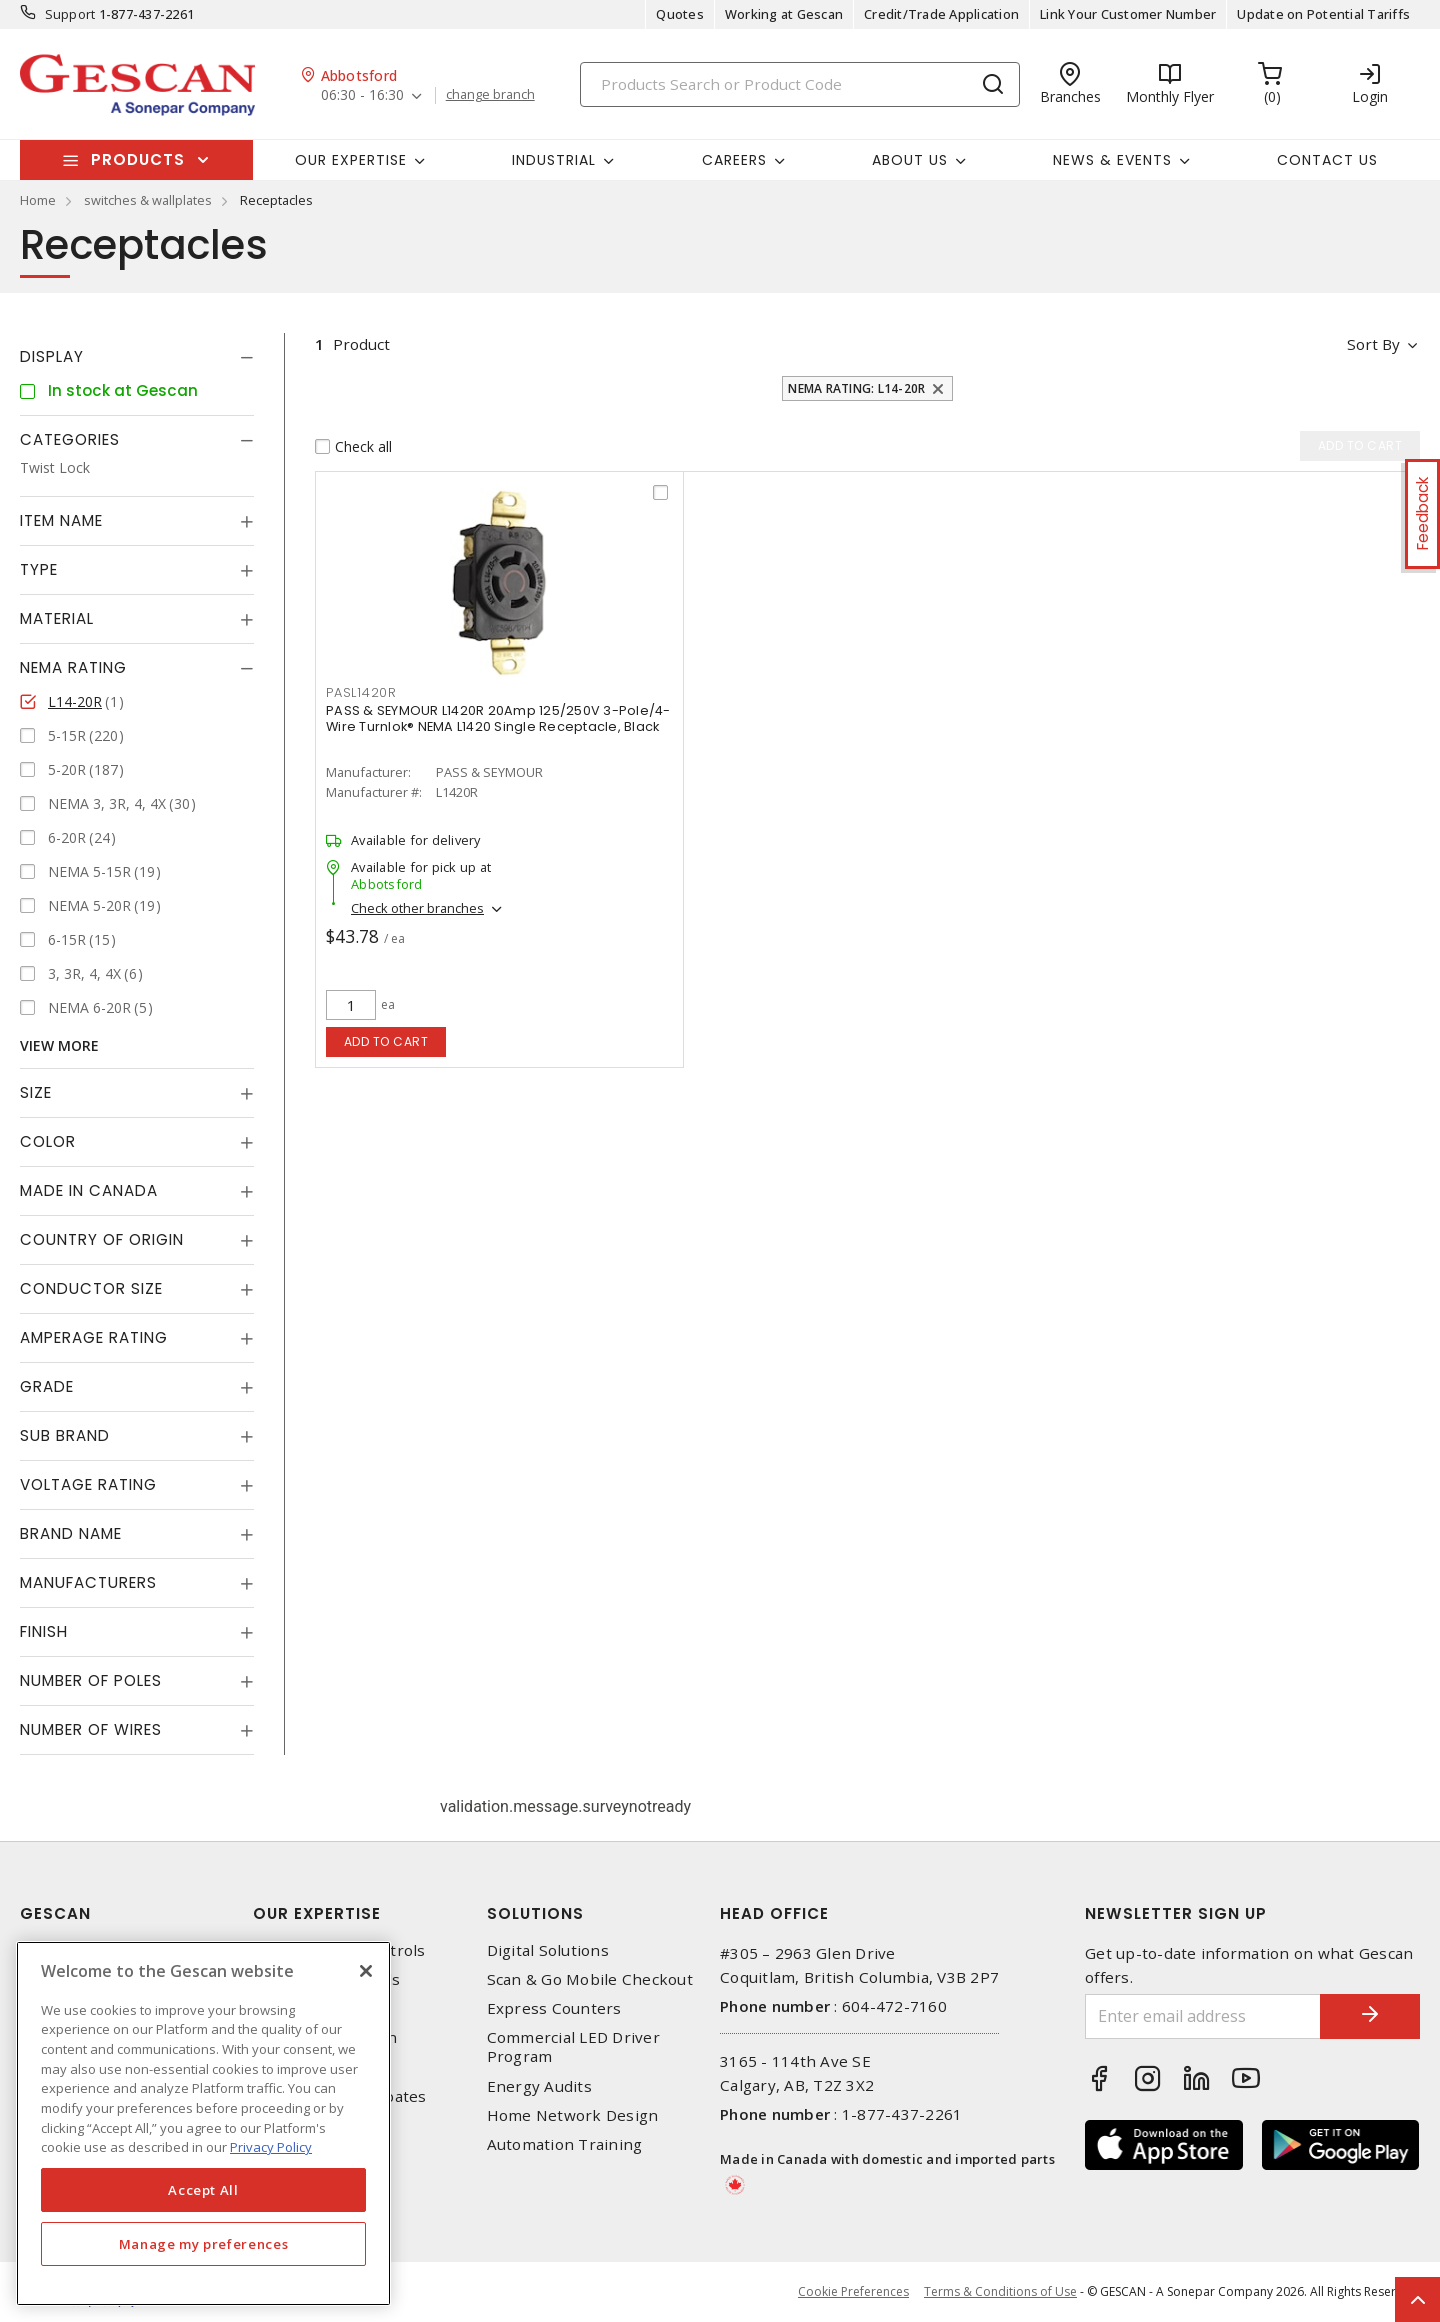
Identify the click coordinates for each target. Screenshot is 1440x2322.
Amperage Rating (94, 1337)
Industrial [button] (554, 160)
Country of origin (102, 1239)
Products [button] (138, 159)
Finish (44, 1631)
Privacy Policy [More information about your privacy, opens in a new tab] (271, 2147)
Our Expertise (317, 1913)
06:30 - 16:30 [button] (362, 95)
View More (59, 1045)
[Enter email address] (1203, 2016)
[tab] (137, 357)
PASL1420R (361, 692)
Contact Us (1327, 160)
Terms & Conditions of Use (1000, 2291)
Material (57, 618)
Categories (70, 439)
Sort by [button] (1373, 344)
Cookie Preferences (853, 2292)
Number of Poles (91, 1680)
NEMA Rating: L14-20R (856, 388)
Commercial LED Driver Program (573, 2047)
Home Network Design (573, 2115)
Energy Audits (539, 2086)
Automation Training (565, 2144)
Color (48, 1141)
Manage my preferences (204, 2244)
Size (36, 1092)
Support (70, 14)
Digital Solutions (548, 1950)
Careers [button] (734, 160)
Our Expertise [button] (351, 160)
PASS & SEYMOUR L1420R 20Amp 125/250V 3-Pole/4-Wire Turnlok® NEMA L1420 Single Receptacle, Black (498, 718)
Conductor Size (91, 1288)
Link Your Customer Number (1128, 14)
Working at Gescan (784, 14)
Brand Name (71, 1533)
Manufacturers (88, 1582)
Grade (47, 1386)
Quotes (680, 14)
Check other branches (417, 908)
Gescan (55, 1913)
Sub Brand (65, 1435)
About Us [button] (910, 160)
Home (38, 200)
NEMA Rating (73, 667)
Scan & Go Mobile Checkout (590, 1979)
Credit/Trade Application (941, 14)
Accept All (203, 2190)
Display (52, 356)
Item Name (61, 520)
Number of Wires (91, 1729)
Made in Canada (89, 1190)
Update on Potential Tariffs (1323, 14)
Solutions (535, 1913)
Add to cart (386, 1041)
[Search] (800, 84)
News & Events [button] (1112, 160)
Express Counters (554, 2008)
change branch (490, 95)
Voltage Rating (88, 1484)
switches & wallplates (148, 200)
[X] (366, 1971)
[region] (203, 2123)
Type (39, 569)
